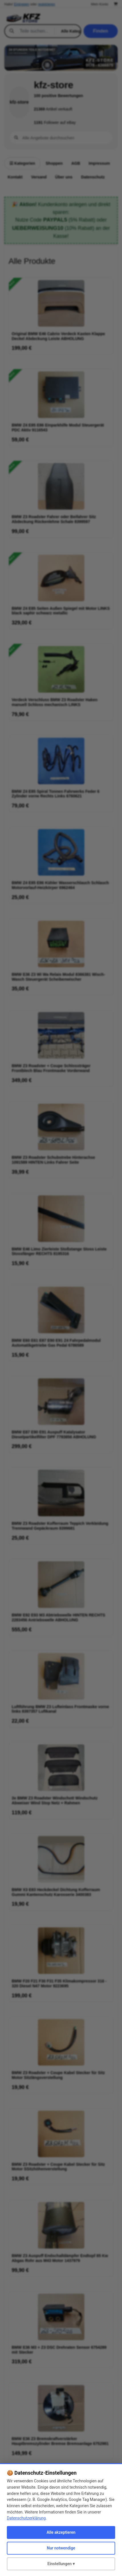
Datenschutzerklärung (26, 2518)
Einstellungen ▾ (61, 2563)
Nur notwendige (61, 2548)
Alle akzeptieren (60, 2532)
